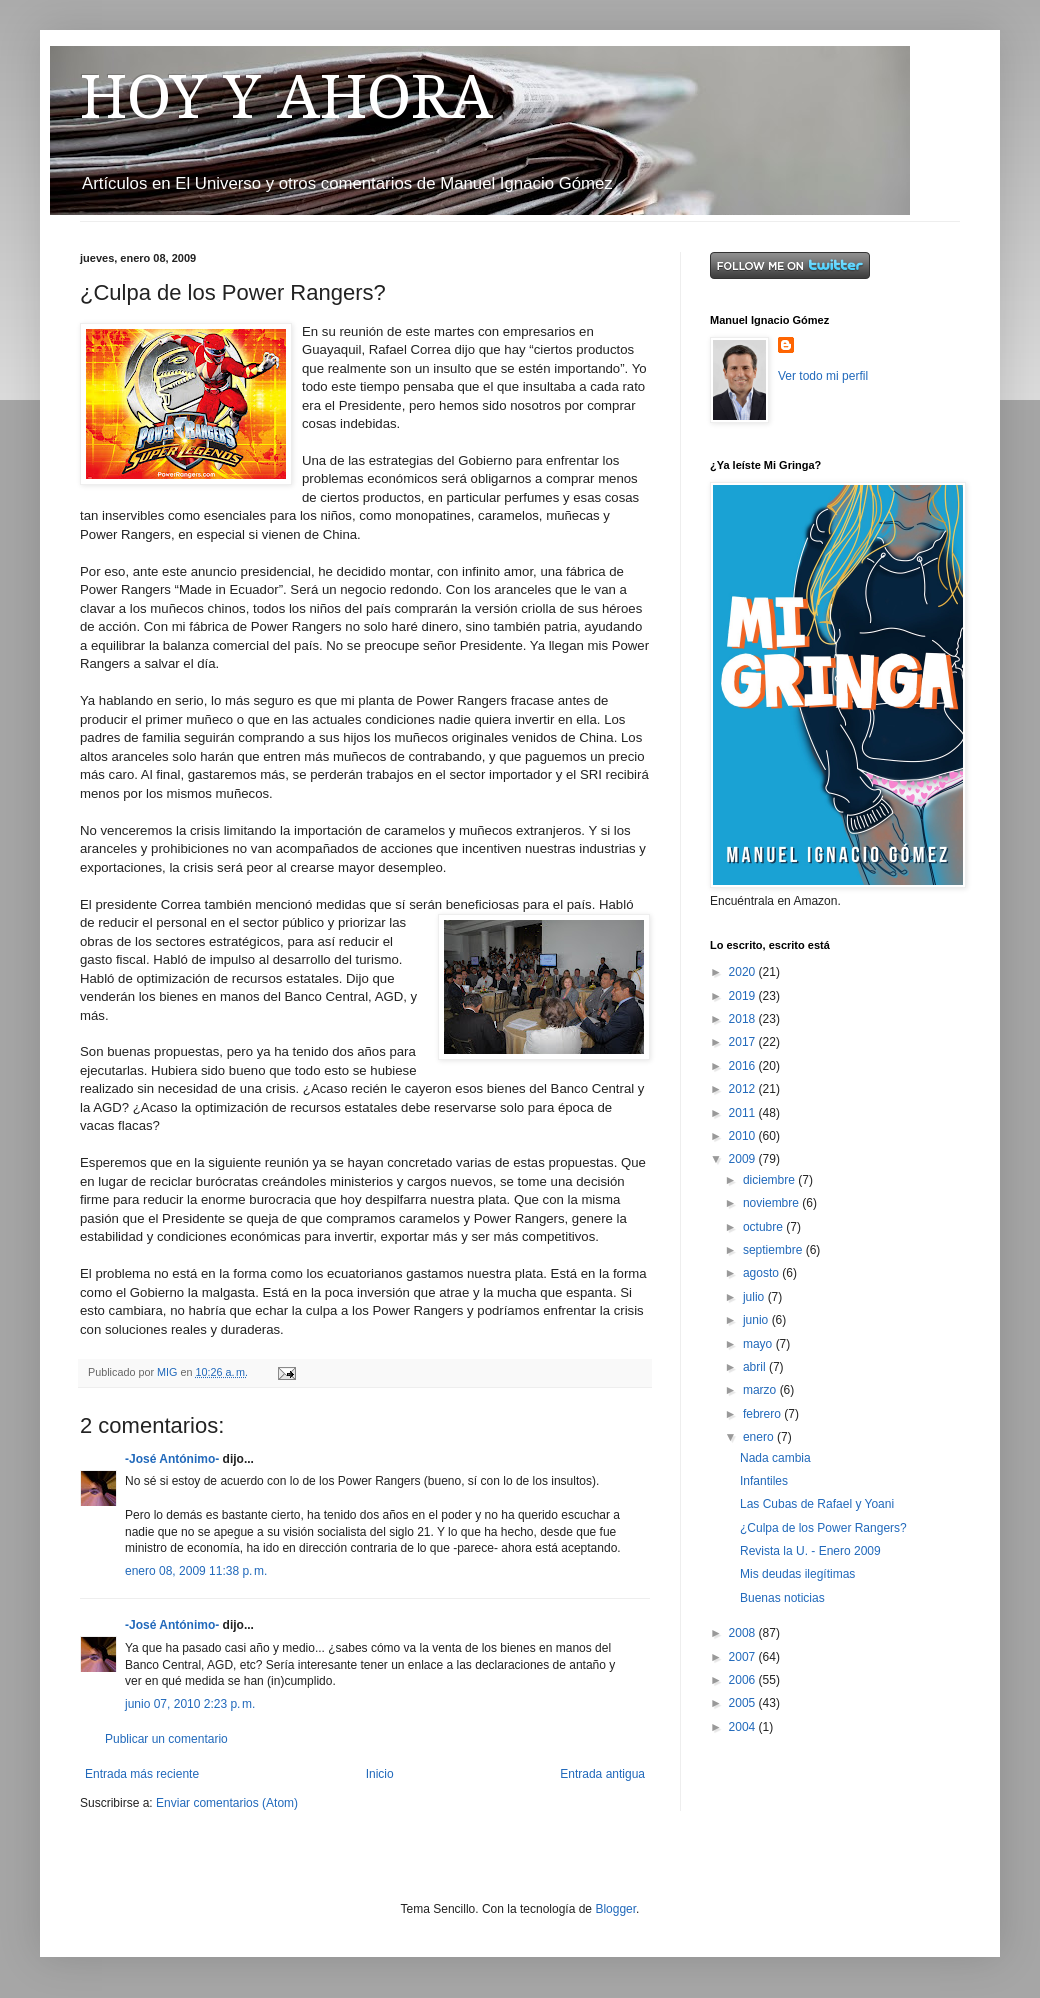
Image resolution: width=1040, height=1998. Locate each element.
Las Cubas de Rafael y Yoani (817, 1504)
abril (756, 1367)
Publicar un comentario (166, 1739)
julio (755, 1297)
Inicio (380, 1774)
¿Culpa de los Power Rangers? (823, 1528)
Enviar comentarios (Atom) (227, 1803)
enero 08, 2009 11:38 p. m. (196, 1571)
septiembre (774, 1250)
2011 (744, 1113)
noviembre (772, 1203)
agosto (762, 1273)
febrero (763, 1414)
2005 (744, 1703)
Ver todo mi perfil (823, 376)
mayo (759, 1344)
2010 (744, 1136)
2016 (744, 1066)
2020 (744, 972)
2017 (744, 1042)
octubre (764, 1227)
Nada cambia (775, 1458)
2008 (744, 1633)
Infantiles (764, 1481)
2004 (744, 1727)
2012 (744, 1089)
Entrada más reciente (142, 1774)
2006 (744, 1680)
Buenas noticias (782, 1598)
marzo (761, 1390)
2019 (744, 996)
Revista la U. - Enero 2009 (810, 1551)
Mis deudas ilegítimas (797, 1574)
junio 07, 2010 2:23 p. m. (190, 1704)
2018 (744, 1019)
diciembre (770, 1180)
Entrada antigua (602, 1774)
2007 (744, 1657)
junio (757, 1320)
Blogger (615, 1909)
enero (760, 1437)
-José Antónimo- (172, 1459)
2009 (744, 1159)
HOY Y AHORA (286, 97)
